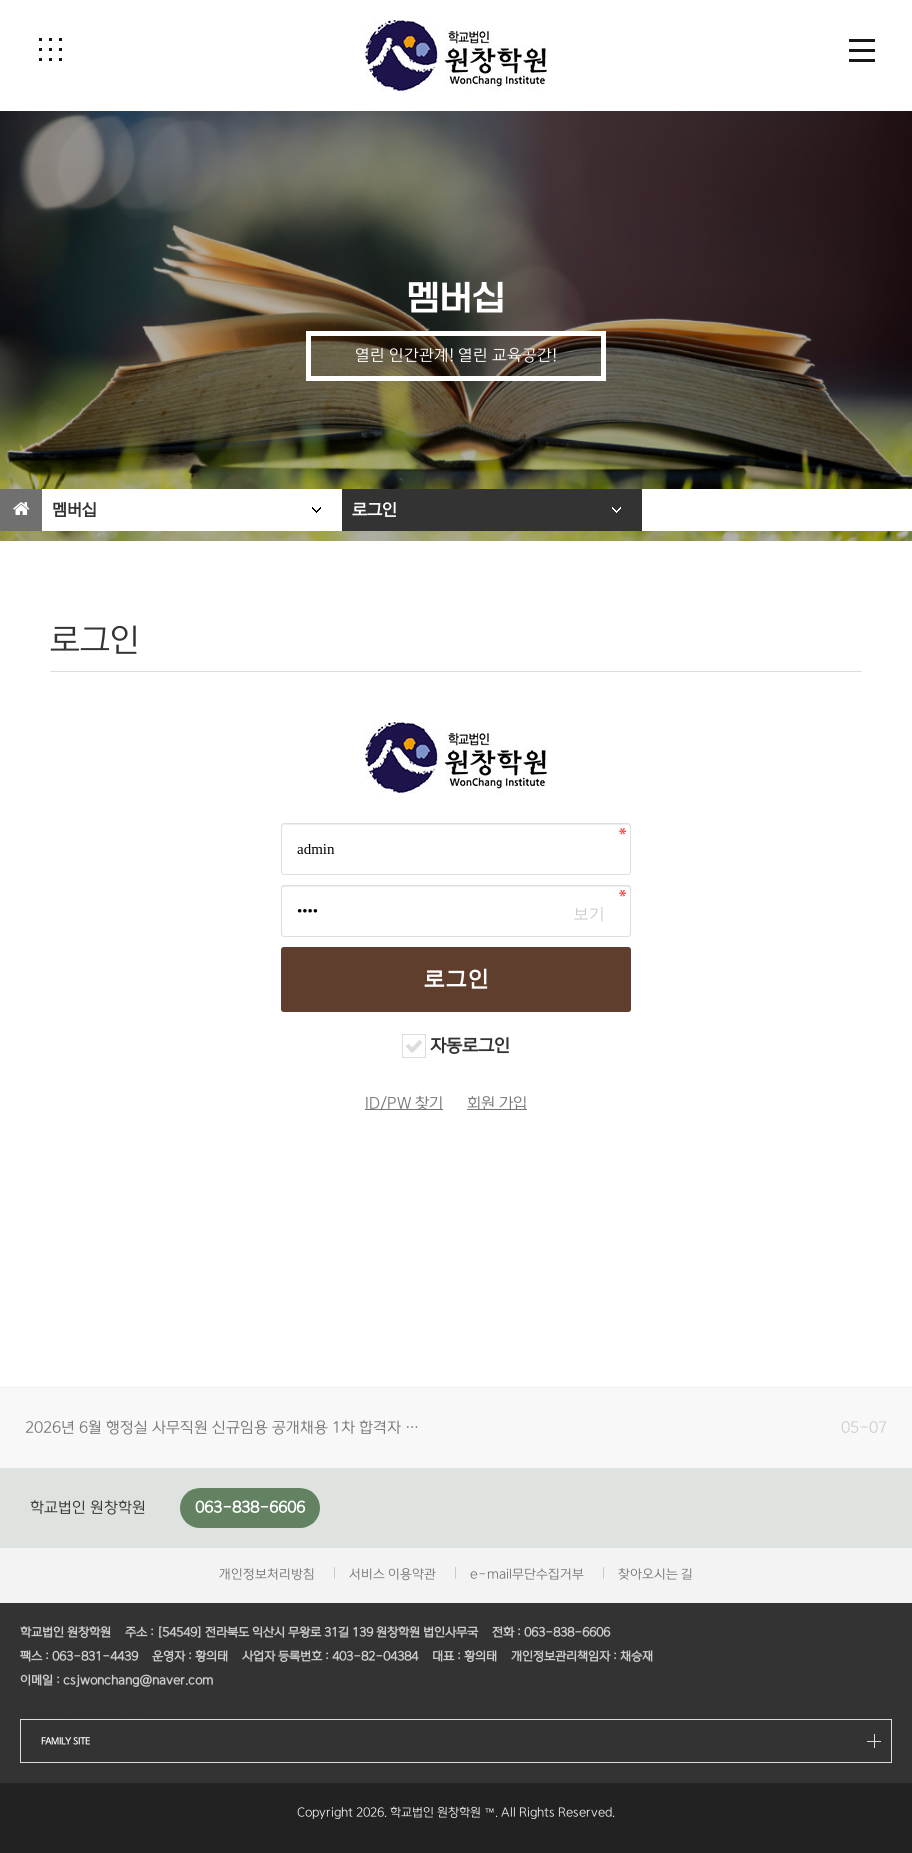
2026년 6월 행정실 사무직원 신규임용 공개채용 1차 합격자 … (222, 1427)
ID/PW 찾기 (404, 1103)
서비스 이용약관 (392, 1574)
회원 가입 (497, 1103)
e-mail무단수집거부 (527, 1574)
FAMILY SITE (65, 1741)
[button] (50, 49)
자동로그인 (470, 1045)
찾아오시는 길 (655, 1574)
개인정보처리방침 (267, 1574)
